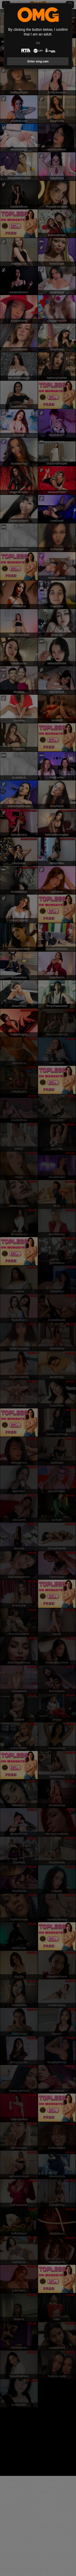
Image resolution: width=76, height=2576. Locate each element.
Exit (38, 43)
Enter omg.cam (38, 61)
